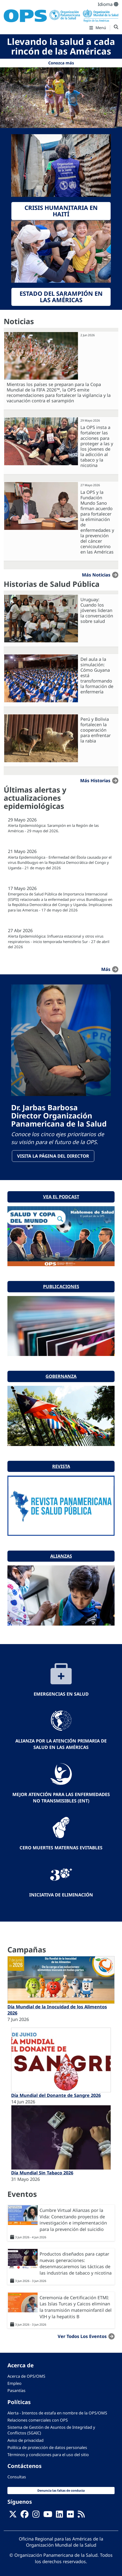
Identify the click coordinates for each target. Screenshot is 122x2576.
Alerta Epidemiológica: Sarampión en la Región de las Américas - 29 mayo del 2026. (53, 828)
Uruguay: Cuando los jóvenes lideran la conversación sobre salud (96, 610)
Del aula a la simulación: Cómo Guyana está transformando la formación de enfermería (96, 675)
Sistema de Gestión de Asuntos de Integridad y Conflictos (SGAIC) (51, 2428)
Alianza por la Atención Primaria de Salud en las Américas (61, 1743)
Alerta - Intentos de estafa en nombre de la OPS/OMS (57, 2411)
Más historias (95, 780)
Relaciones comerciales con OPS (37, 2418)
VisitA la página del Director (54, 1154)
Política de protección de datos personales (47, 2446)
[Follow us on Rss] (81, 2514)
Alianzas (61, 1554)
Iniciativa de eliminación (61, 1893)
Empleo (14, 2382)
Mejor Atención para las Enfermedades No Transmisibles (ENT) (61, 1796)
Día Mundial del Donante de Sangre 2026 (56, 2094)
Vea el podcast (61, 1195)
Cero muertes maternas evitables (61, 1846)
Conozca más (61, 63)
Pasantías (16, 2389)
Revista (61, 1465)
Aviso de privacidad (25, 2439)
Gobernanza (61, 1375)
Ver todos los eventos (82, 2335)
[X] (13, 2514)
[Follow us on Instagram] (35, 2514)
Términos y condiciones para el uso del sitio (48, 2453)
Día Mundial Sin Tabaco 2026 (42, 2171)
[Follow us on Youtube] (47, 2514)
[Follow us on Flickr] (70, 2514)
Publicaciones (61, 1285)
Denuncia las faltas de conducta (61, 2489)
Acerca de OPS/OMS (26, 2374)
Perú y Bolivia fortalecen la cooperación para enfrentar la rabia (95, 729)
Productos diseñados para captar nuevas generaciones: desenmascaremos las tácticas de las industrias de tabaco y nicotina (76, 2261)
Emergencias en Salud (61, 1692)
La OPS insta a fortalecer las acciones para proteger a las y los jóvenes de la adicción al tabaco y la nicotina (96, 446)
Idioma (108, 4)
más (105, 969)
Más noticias (96, 574)
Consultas (16, 2475)
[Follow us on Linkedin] (59, 2514)
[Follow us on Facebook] (24, 2514)
